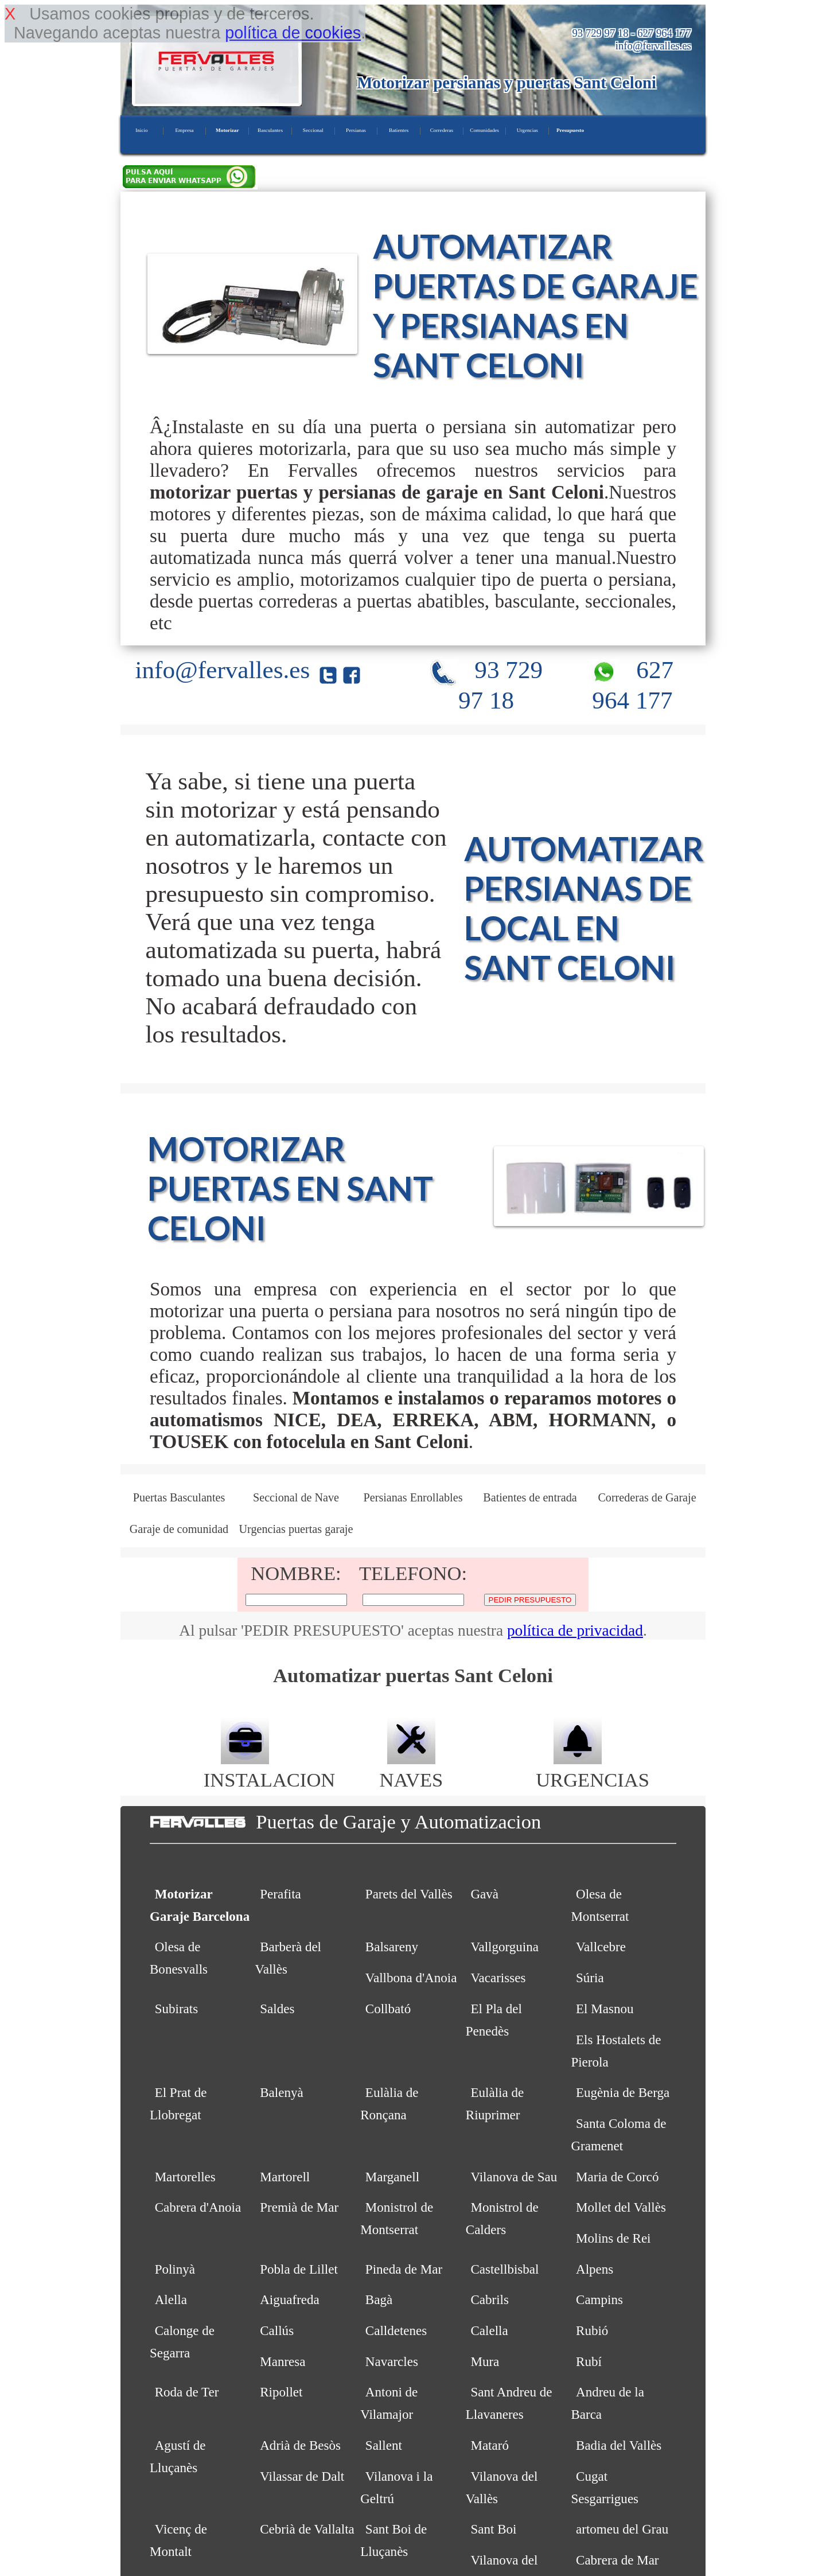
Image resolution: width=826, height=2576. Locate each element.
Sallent (383, 2445)
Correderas (441, 130)
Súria (590, 1977)
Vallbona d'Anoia (411, 1977)
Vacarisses (497, 1977)
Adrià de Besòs (300, 2445)
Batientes (398, 130)
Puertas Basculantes (179, 1497)
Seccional (313, 130)
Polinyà (175, 2269)
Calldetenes (396, 2330)
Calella (489, 2330)
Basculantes (270, 130)
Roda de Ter (187, 2391)
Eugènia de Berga (622, 2092)
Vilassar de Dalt (302, 2476)
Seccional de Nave (296, 1497)
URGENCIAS (592, 1768)
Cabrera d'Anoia (198, 2207)
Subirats (176, 2008)
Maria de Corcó (617, 2176)
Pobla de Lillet (299, 2269)
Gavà (484, 1893)
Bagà (378, 2299)
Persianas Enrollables (413, 1497)
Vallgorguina (504, 1946)
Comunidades (484, 130)
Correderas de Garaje (647, 1497)
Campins (599, 2299)
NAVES (411, 1768)
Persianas (356, 130)
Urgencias (527, 130)
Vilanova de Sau (513, 2176)
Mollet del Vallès (621, 2207)
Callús (277, 2330)
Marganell (392, 2176)
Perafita (280, 1893)
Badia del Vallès (618, 2445)
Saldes (277, 2008)
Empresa (184, 130)
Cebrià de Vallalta (307, 2528)
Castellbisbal (504, 2269)
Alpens (594, 2269)
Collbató (388, 2008)
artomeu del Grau (622, 2528)
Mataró (489, 2445)
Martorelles (185, 2176)
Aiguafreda (290, 2299)
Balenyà (281, 2092)
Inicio (141, 130)
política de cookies (293, 33)
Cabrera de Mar (617, 2559)
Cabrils (489, 2299)
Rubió (592, 2330)
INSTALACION (269, 1768)
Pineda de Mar (403, 2269)
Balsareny (391, 1946)
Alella (171, 2299)
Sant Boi (493, 2528)
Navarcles (391, 2361)
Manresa (282, 2361)
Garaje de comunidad (179, 1529)
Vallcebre (601, 1946)
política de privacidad (575, 1630)
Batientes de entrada (529, 1497)
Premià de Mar (299, 2207)
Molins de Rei (613, 2238)
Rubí (589, 2361)
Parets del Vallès (409, 1893)
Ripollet (281, 2391)
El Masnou (604, 2008)
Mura (484, 2361)
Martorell (285, 2176)
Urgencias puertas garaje (296, 1529)
